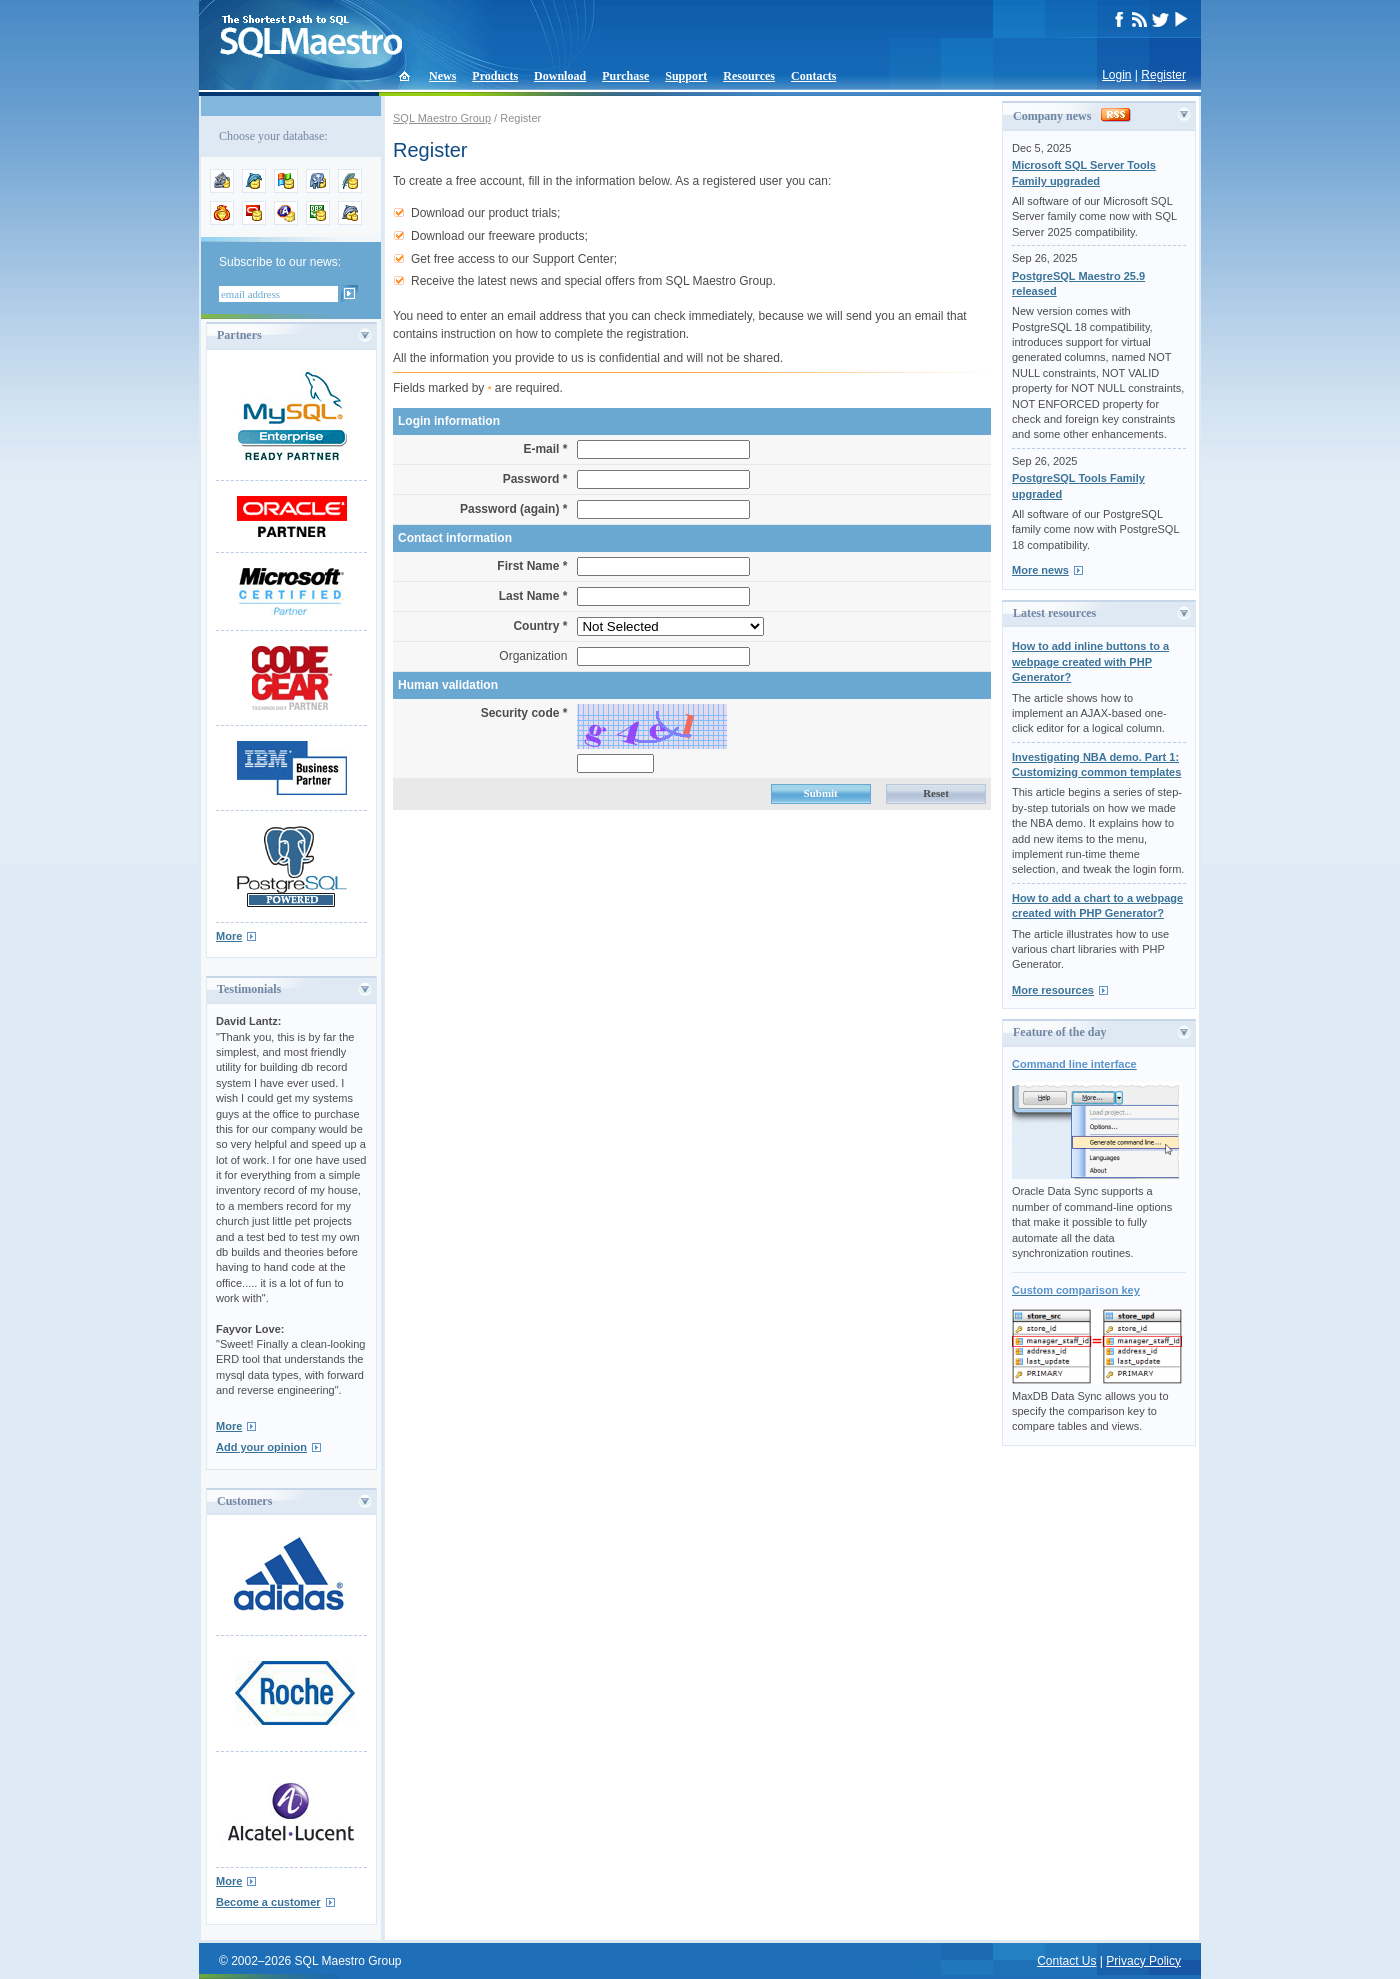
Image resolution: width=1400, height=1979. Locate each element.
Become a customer (268, 1902)
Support (686, 76)
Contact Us (1066, 1961)
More (229, 936)
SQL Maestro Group (442, 118)
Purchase (625, 76)
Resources (749, 76)
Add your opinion (261, 1447)
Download (560, 76)
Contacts (813, 76)
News (442, 76)
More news (1040, 570)
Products (495, 76)
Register (1163, 75)
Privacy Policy (1143, 1961)
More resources (1053, 990)
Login (1116, 75)
